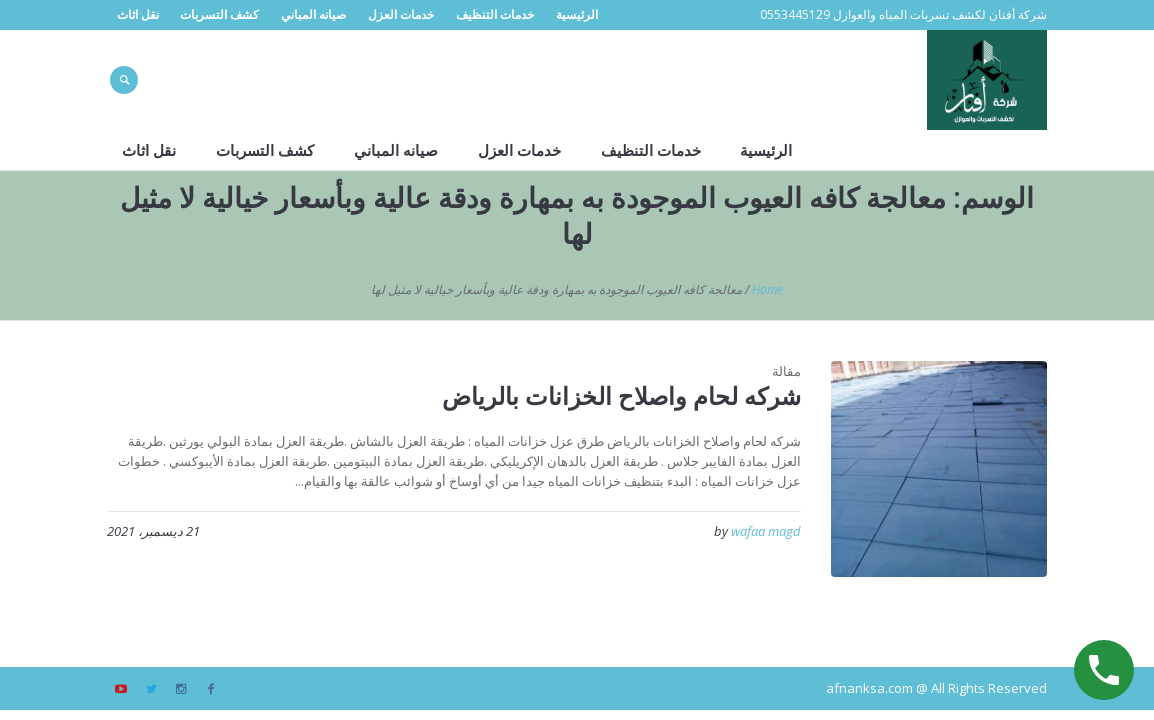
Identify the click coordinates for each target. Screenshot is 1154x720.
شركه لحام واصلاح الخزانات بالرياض (621, 395)
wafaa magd (766, 531)
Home (767, 289)
